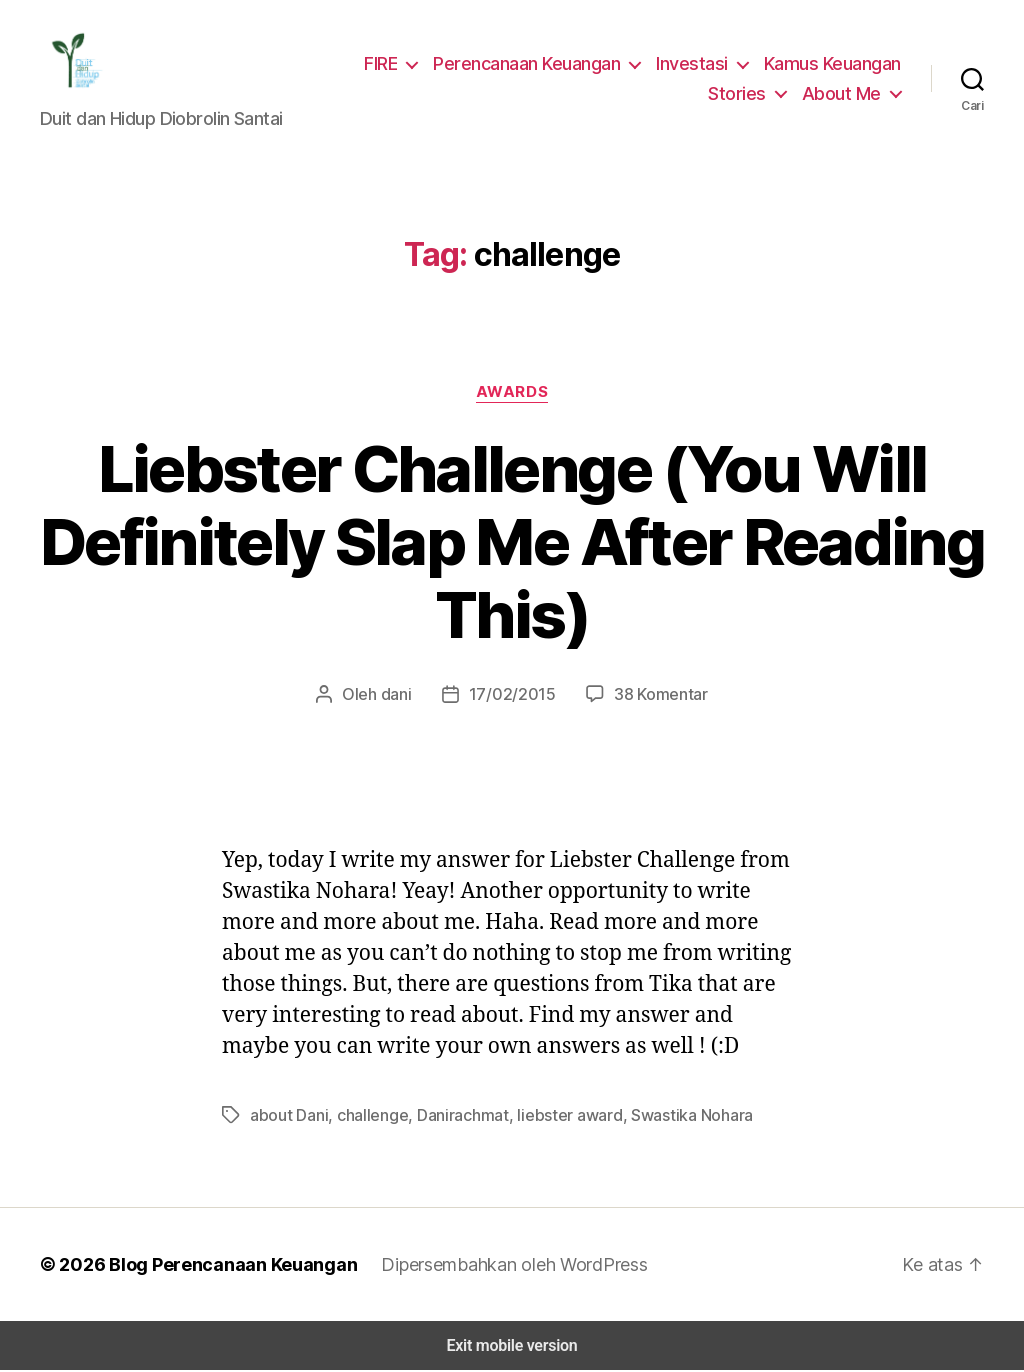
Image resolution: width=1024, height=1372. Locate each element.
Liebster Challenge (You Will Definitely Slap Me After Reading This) (512, 544)
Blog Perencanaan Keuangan (222, 1266)
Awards (511, 393)
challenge (366, 1116)
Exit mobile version (511, 1347)
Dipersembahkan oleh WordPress (498, 1266)
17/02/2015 (513, 695)
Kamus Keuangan (833, 64)
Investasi (695, 64)
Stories (745, 94)
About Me (844, 94)
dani (402, 695)
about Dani (287, 1116)
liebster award (552, 1116)
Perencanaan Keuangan (534, 64)
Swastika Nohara (666, 1116)
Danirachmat (452, 1116)
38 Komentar (654, 695)
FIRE (386, 64)
